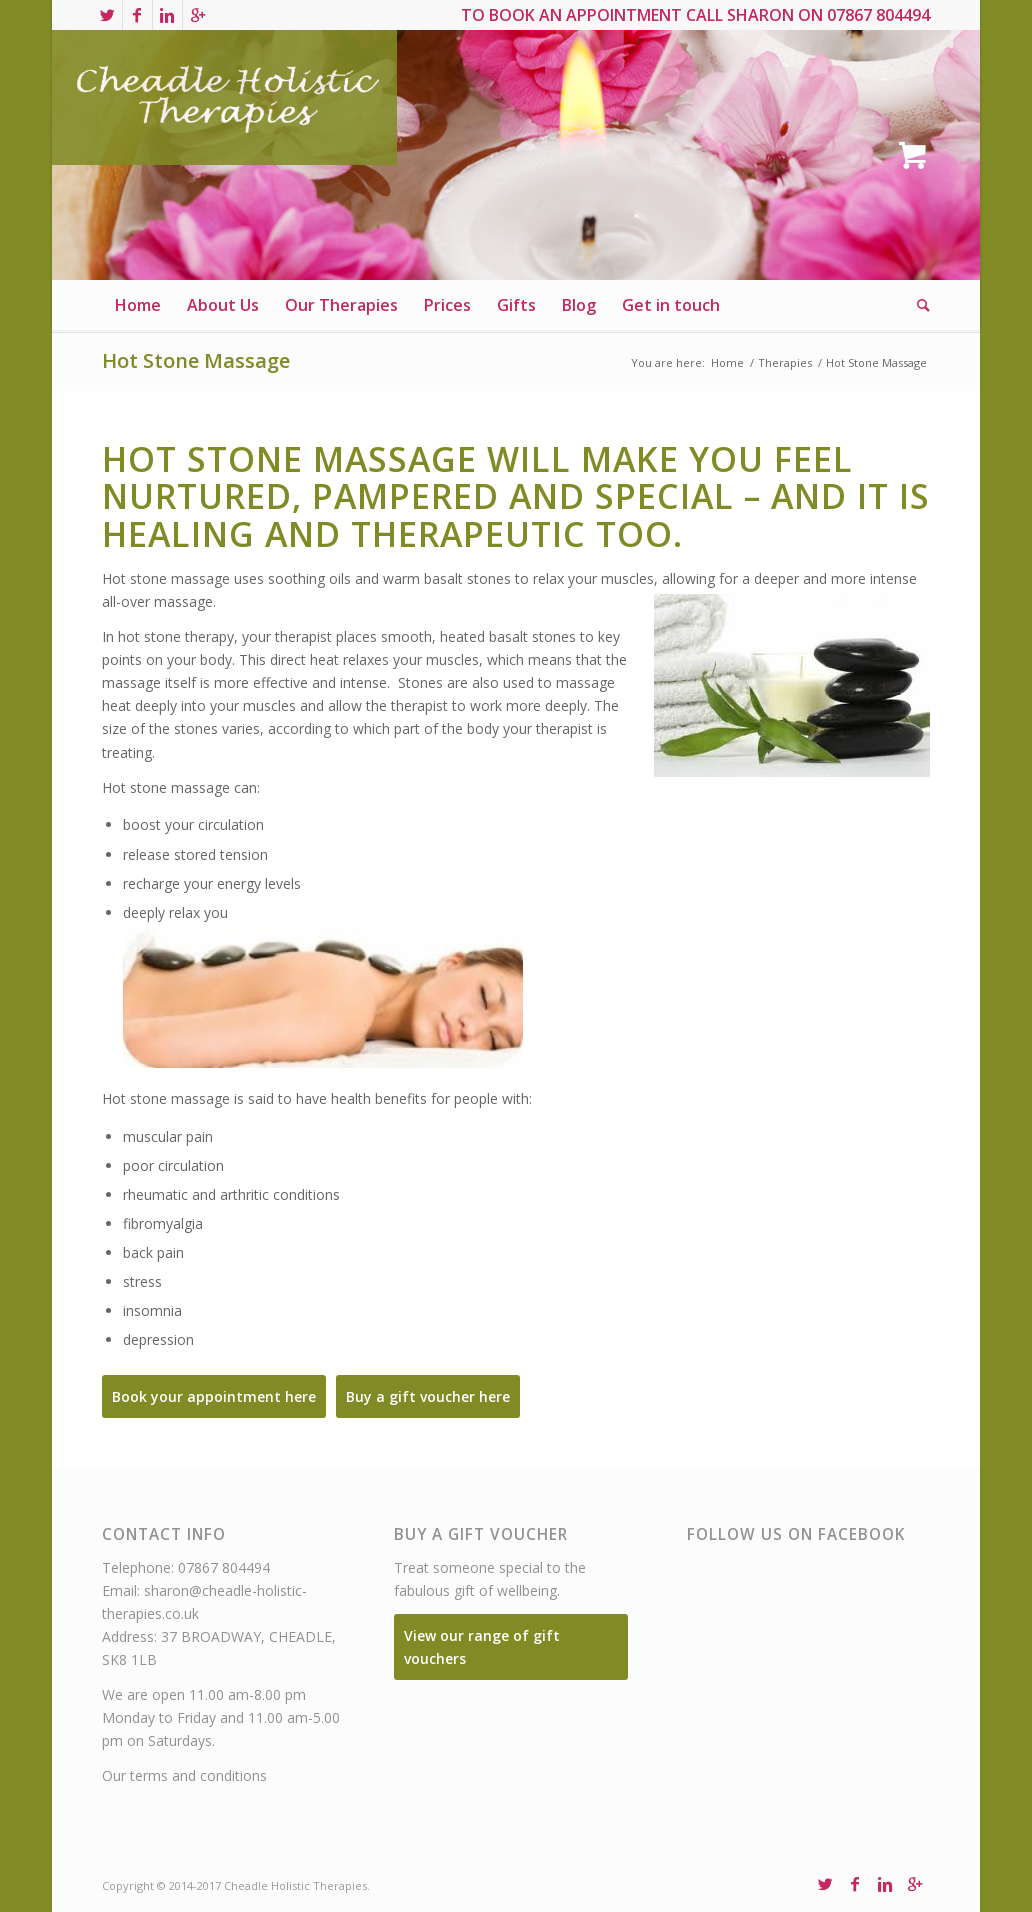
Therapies (785, 362)
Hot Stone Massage (196, 360)
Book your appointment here (214, 1396)
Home (727, 362)
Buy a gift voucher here (428, 1396)
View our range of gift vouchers (482, 1647)
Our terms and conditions (184, 1775)
